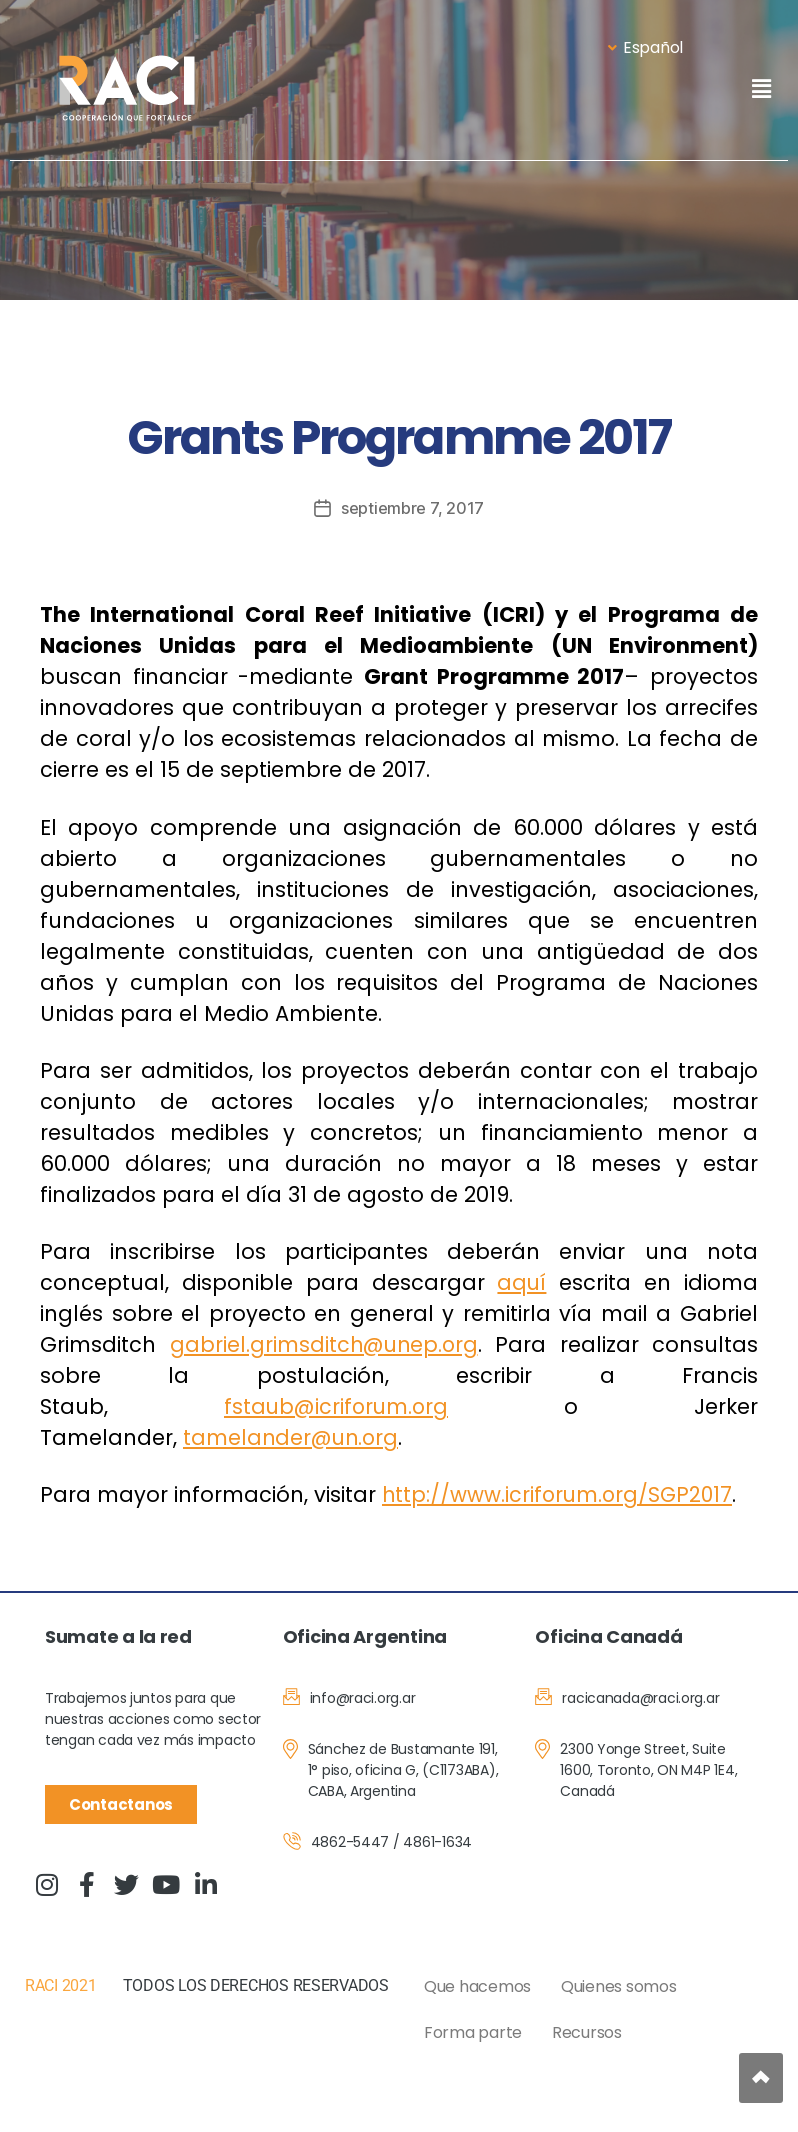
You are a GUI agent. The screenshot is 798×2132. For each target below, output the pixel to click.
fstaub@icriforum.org (336, 1405)
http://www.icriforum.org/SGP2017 (560, 1493)
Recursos (587, 2031)
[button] (761, 88)
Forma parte (473, 2031)
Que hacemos (477, 1985)
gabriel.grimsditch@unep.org (324, 1343)
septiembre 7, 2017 (412, 508)
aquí (522, 1281)
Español (645, 47)
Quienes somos (619, 1985)
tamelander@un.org (293, 1436)
